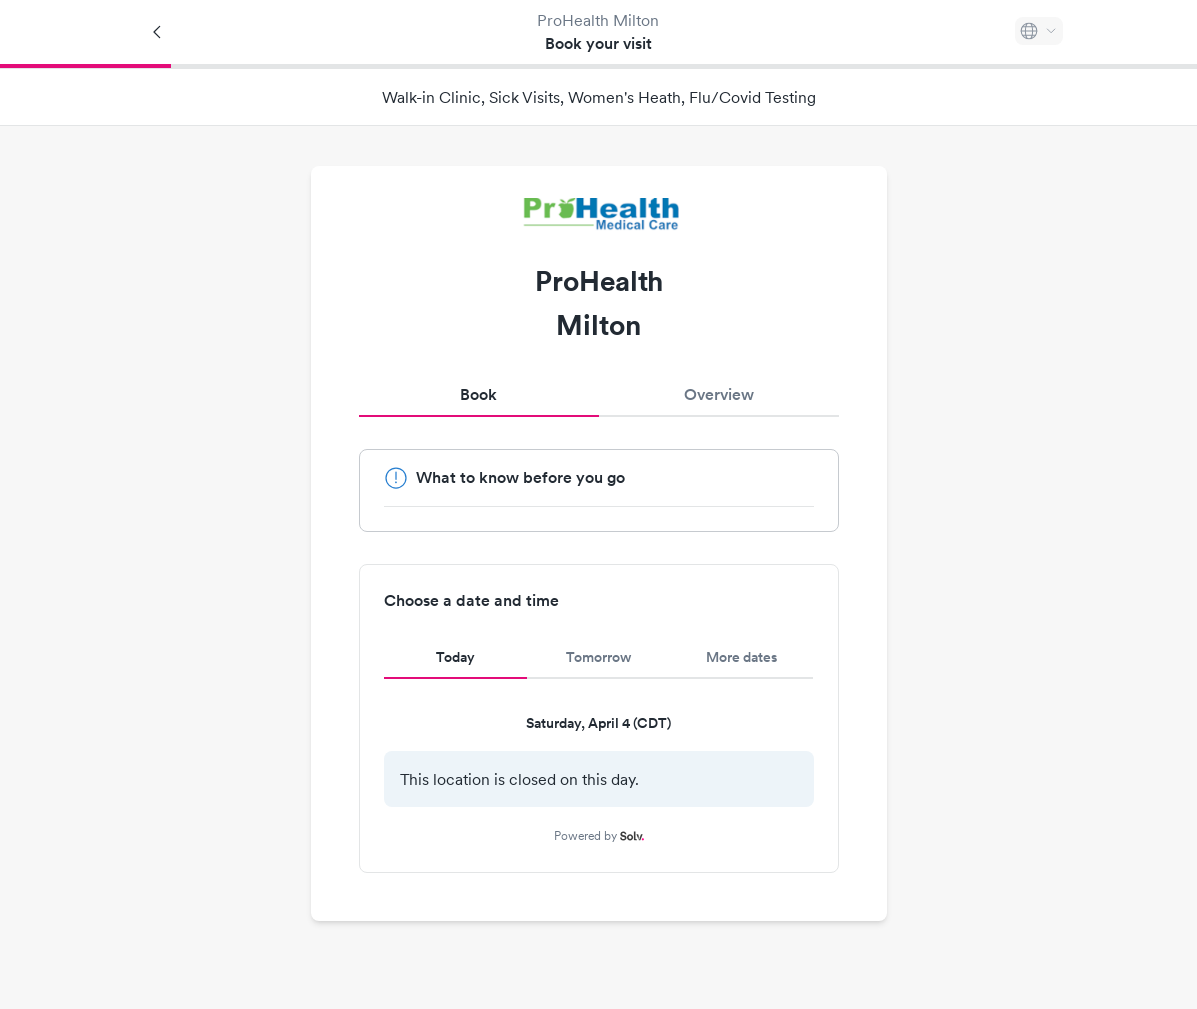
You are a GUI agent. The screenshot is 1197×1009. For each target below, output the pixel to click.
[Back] (158, 32)
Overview (719, 394)
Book (478, 394)
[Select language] (1039, 31)
